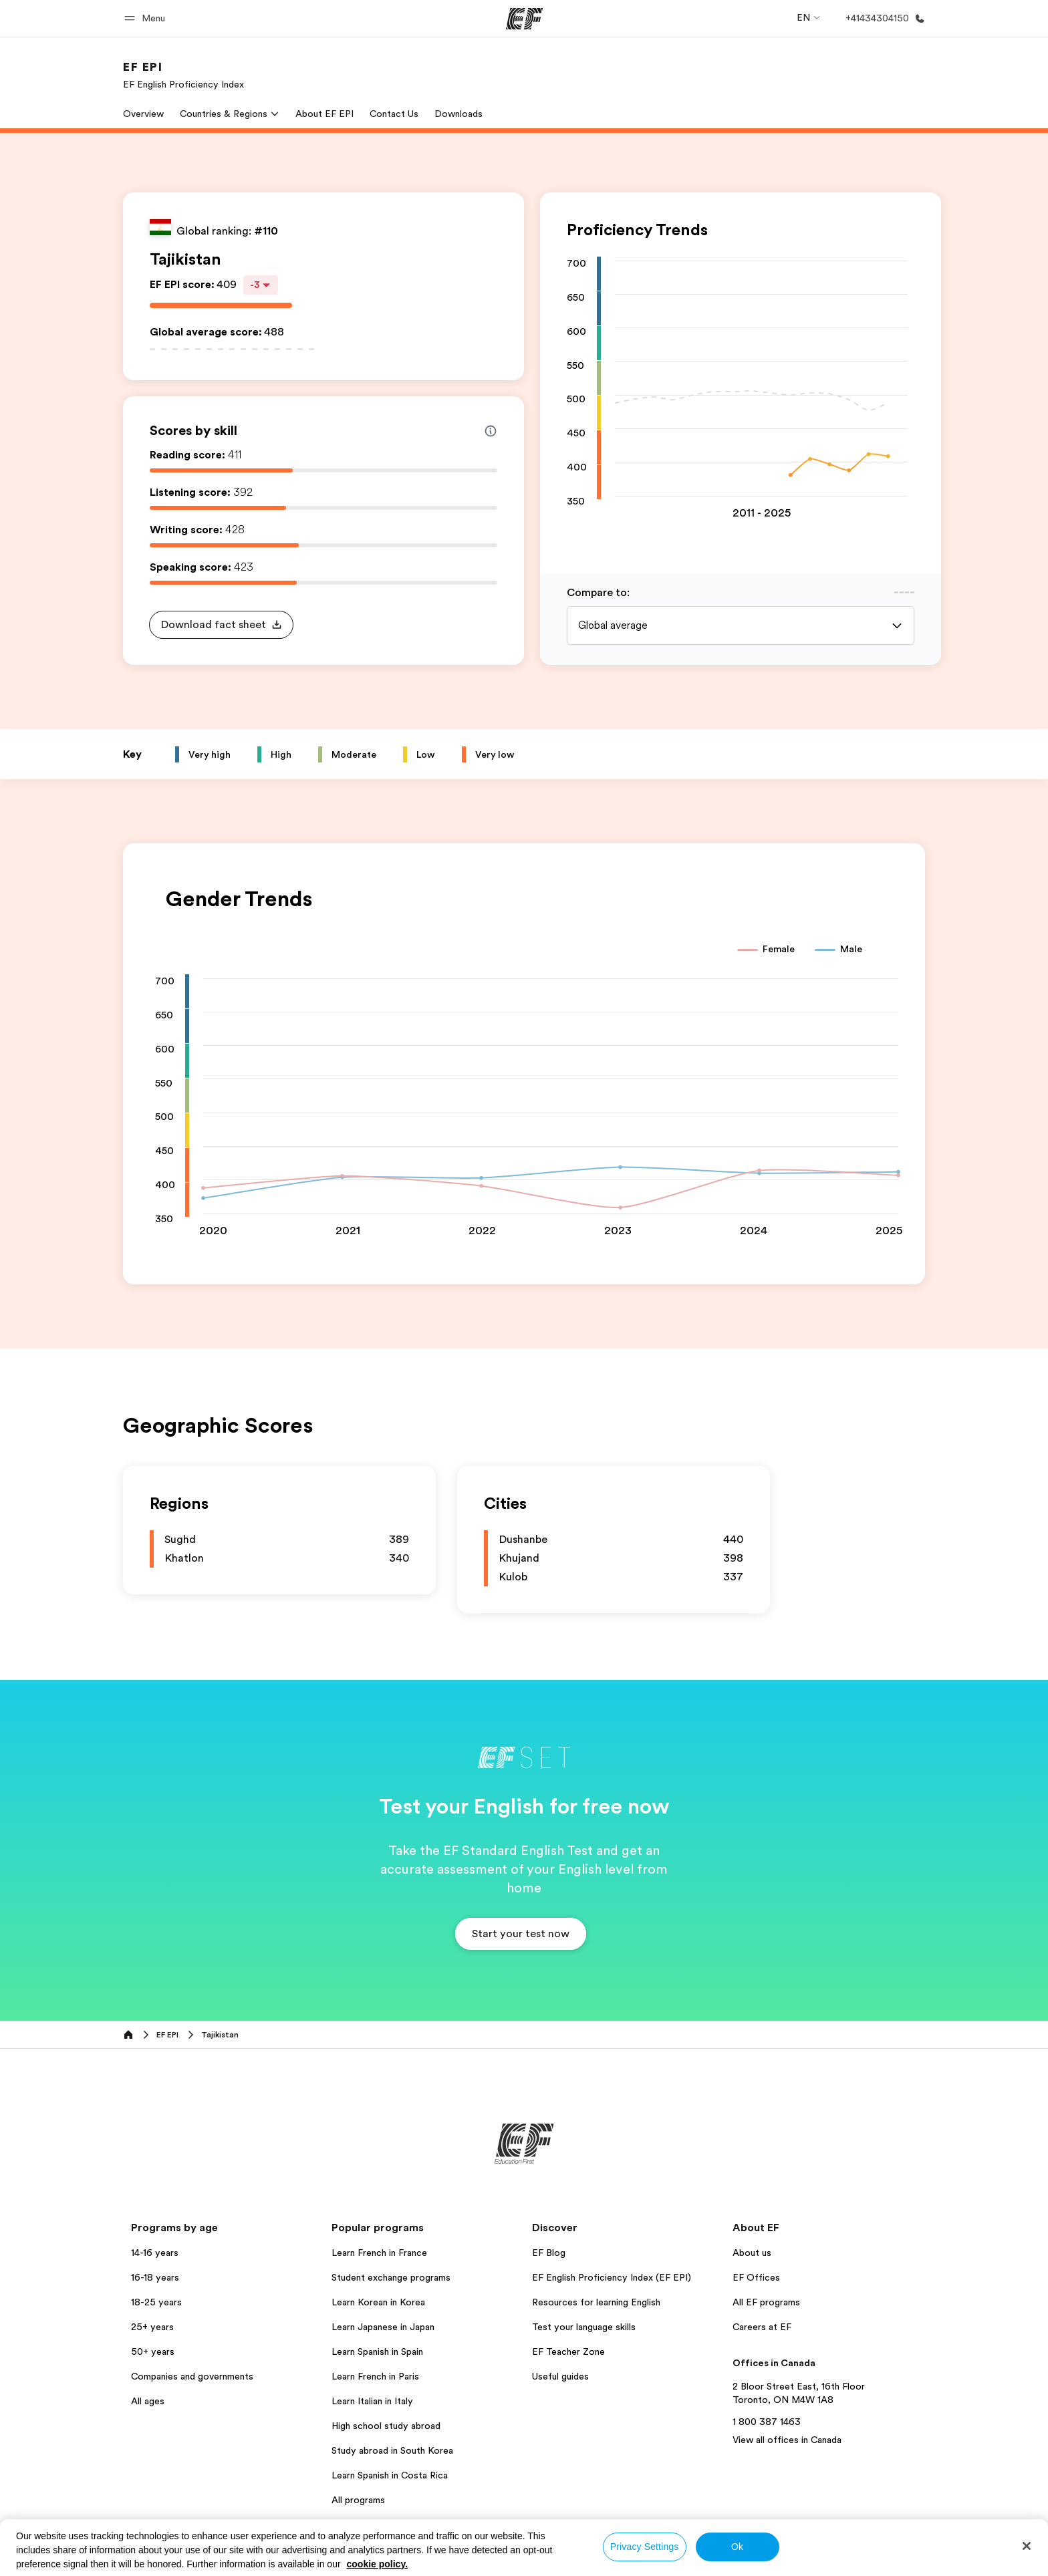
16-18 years (155, 2277)
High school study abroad (386, 2425)
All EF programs (766, 2302)
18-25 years (156, 2302)
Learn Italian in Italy (372, 2401)
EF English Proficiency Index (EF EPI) (611, 2277)
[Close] (1026, 2546)
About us (752, 2252)
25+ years (152, 2326)
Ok (737, 2546)
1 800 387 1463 (767, 2421)
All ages (147, 2401)
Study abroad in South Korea (392, 2450)
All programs (358, 2499)
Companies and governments (192, 2376)
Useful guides (560, 2376)
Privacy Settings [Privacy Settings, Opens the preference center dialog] (644, 2546)
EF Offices (756, 2277)
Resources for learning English (596, 2302)
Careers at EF (762, 2326)
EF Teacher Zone (568, 2351)
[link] (183, 75)
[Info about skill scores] (490, 431)
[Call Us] (882, 18)
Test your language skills (584, 2326)
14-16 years (154, 2252)
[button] (146, 18)
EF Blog (548, 2252)
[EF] (524, 18)
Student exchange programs (391, 2277)
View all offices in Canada (787, 2439)
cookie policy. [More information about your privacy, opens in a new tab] (377, 2564)
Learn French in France (379, 2252)
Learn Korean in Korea (378, 2302)
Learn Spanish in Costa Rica (390, 2475)
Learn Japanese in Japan (383, 2326)
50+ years (152, 2351)
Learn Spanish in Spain (377, 2351)
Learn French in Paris (375, 2376)
